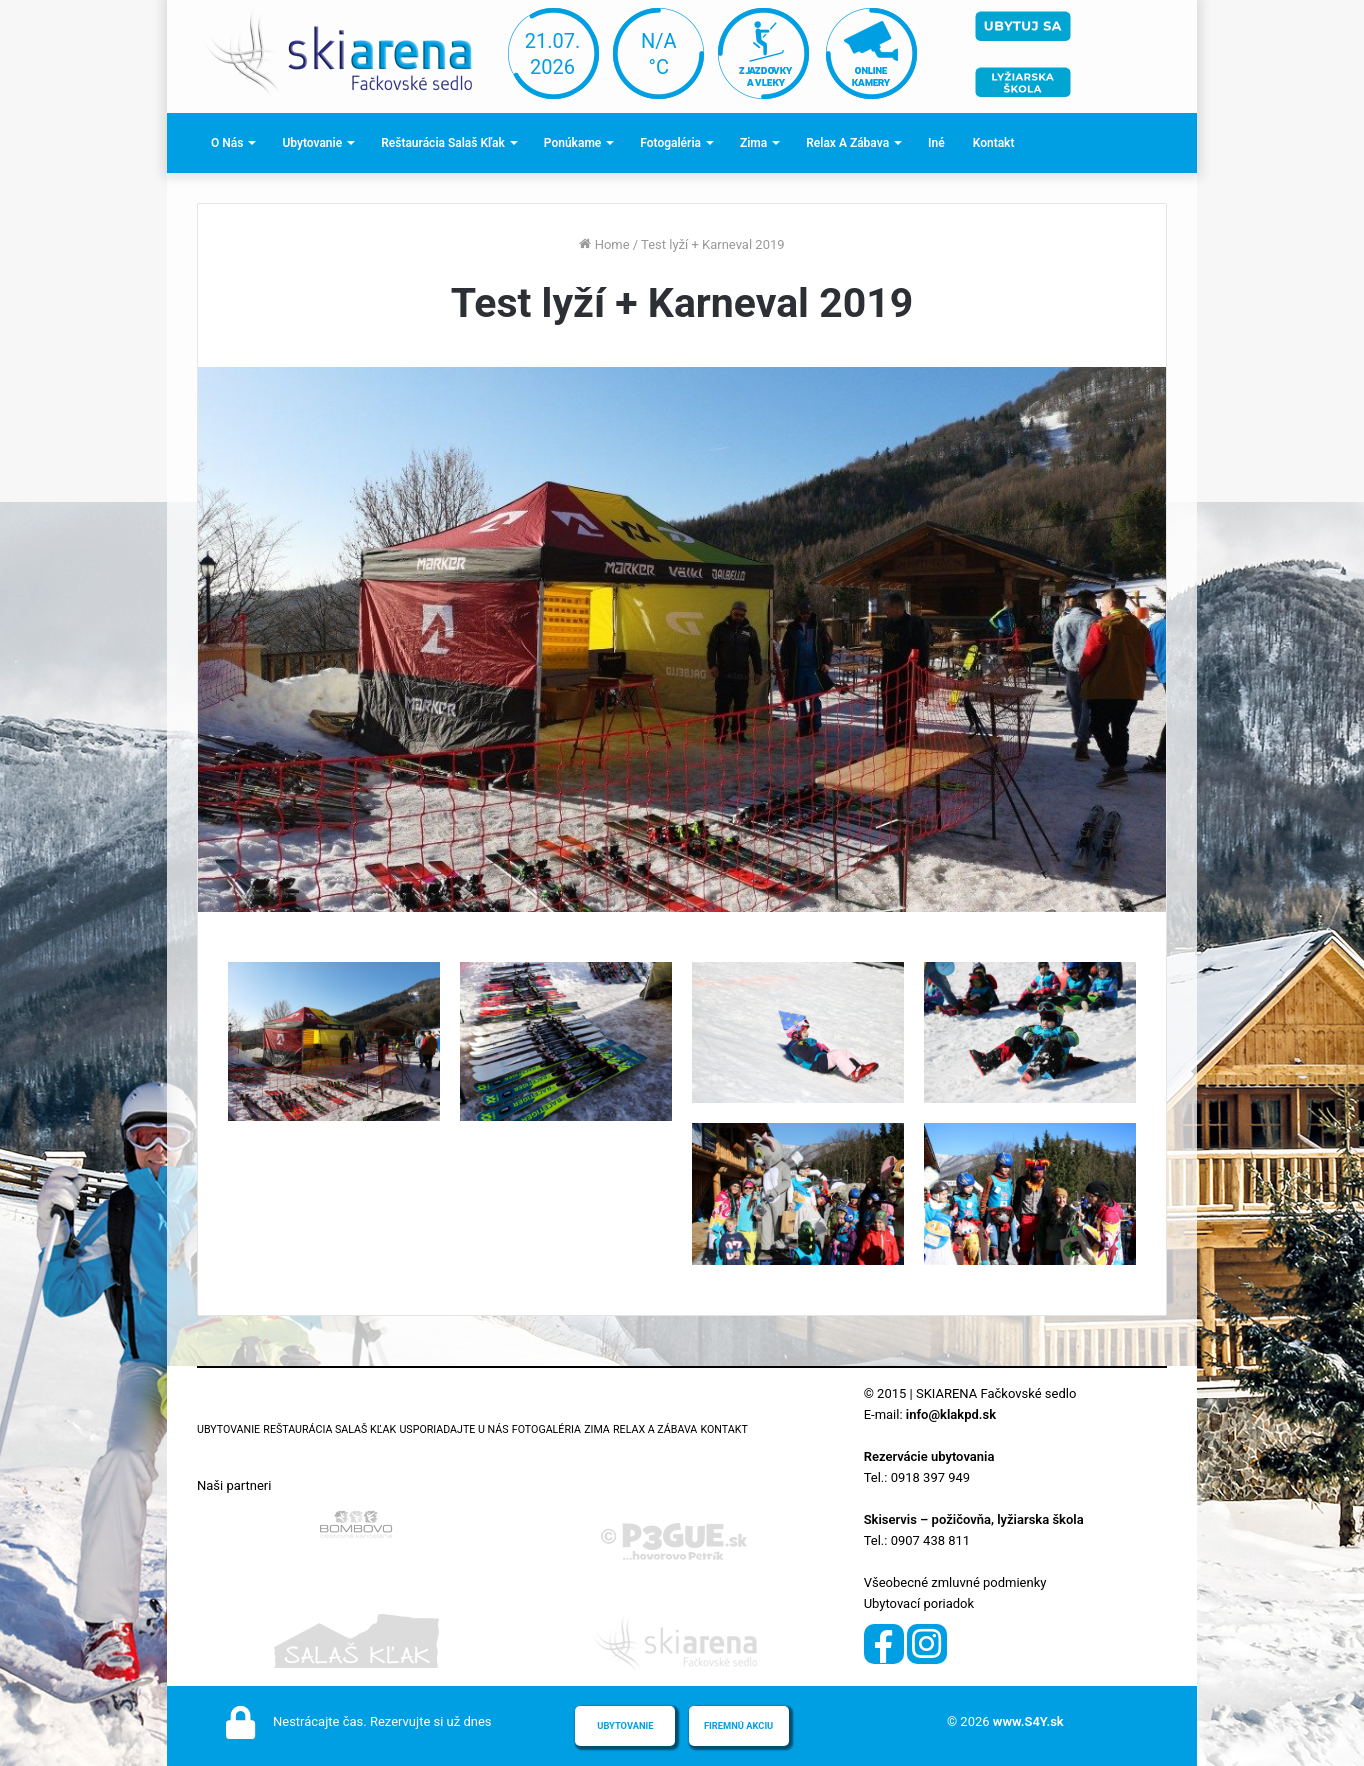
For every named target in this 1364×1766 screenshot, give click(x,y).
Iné (936, 143)
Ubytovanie (312, 143)
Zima (753, 143)
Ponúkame (572, 143)
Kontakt (994, 143)
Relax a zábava (847, 143)
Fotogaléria (670, 143)
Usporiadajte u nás (453, 1429)
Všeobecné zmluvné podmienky (955, 1582)
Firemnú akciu (738, 1725)
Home (604, 244)
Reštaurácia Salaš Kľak (443, 143)
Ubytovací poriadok (919, 1603)
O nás (227, 143)
